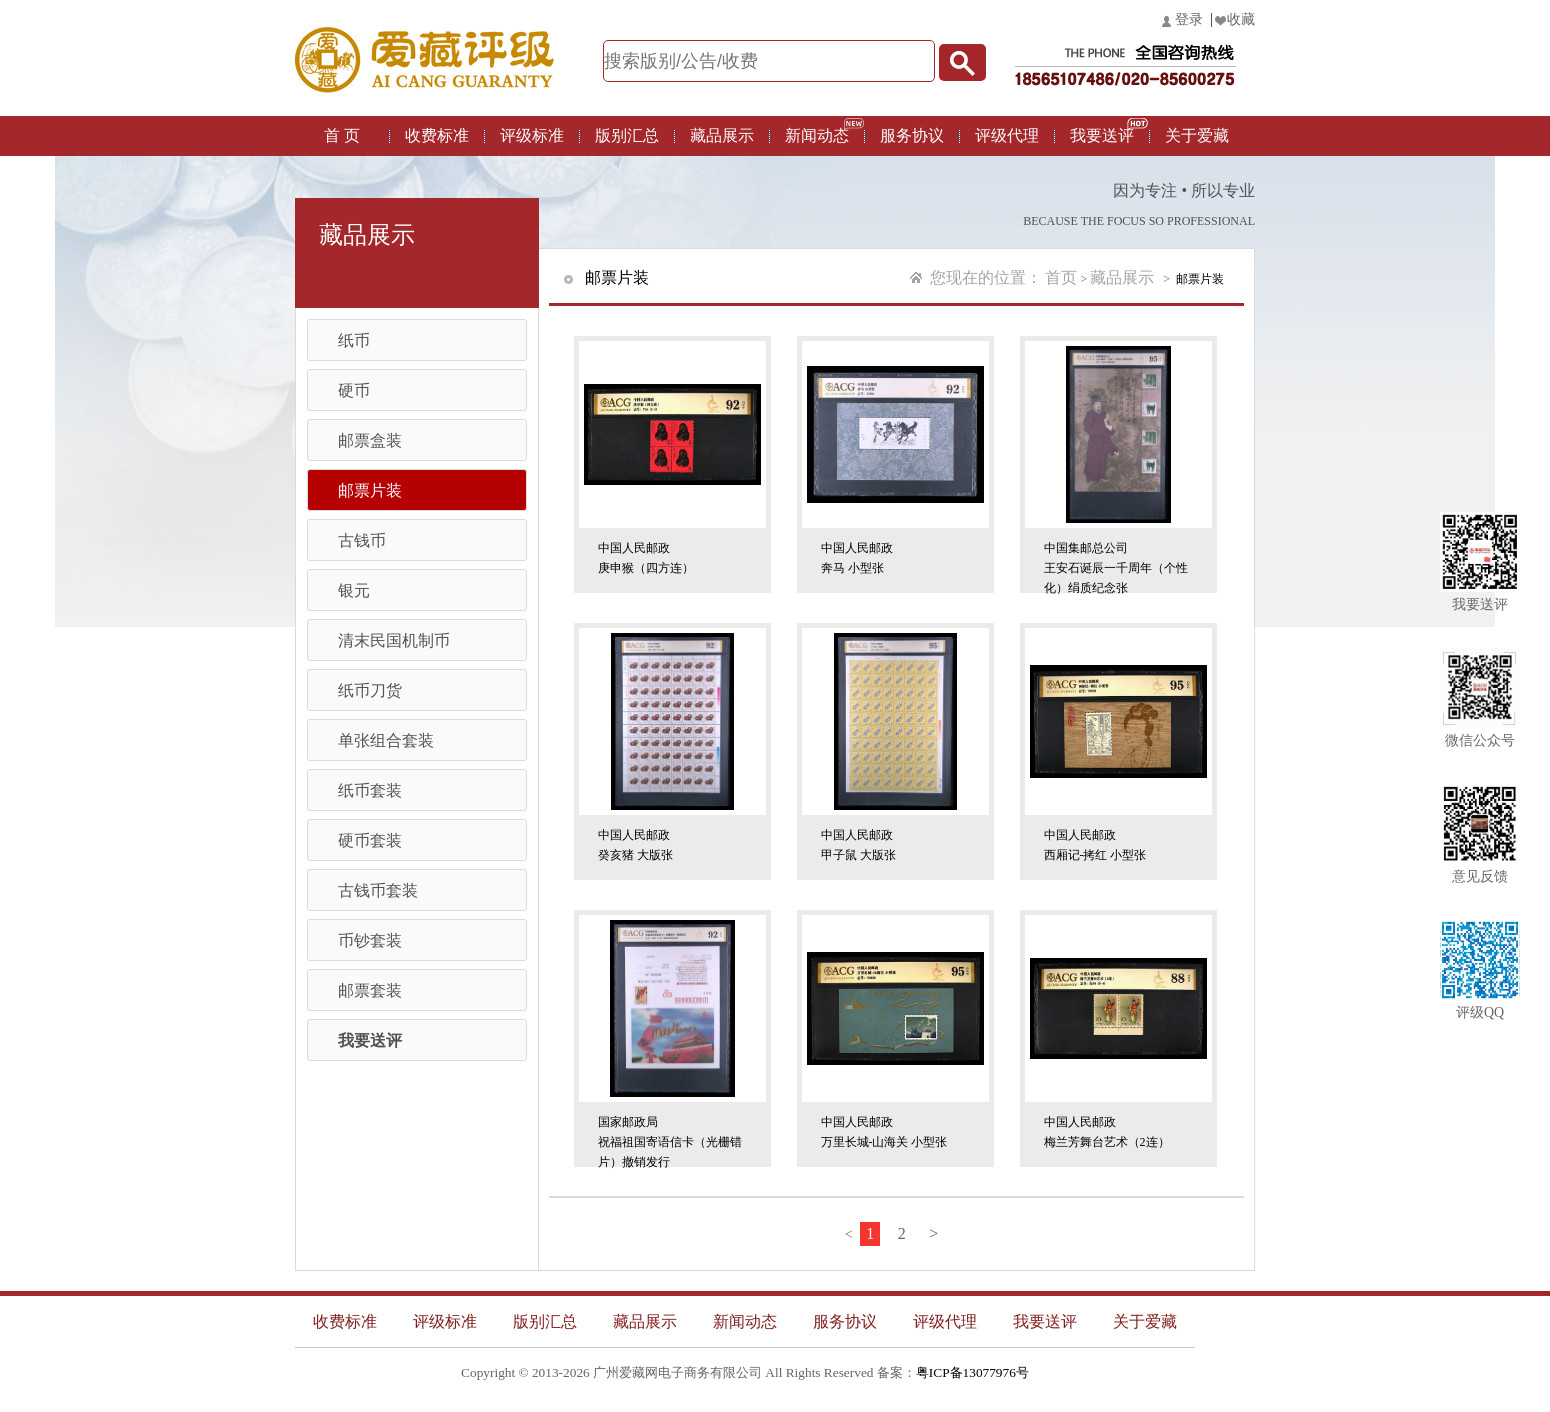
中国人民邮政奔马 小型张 (857, 558)
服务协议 (912, 135)
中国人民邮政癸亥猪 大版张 (635, 845)
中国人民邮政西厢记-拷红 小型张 (1095, 845)
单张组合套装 (386, 740)
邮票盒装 (370, 440)
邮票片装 (370, 490)
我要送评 (1102, 135)
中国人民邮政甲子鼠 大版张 (858, 845)
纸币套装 (370, 790)
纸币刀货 (370, 690)
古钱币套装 (378, 890)
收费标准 (437, 135)
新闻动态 (817, 135)
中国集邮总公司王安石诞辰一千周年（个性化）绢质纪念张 (1116, 564)
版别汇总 (627, 135)
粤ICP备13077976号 (972, 1372)
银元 (354, 590)
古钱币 (362, 540)
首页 (1061, 277)
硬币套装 (370, 840)
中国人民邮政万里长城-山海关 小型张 (884, 1132)
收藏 (1241, 20)
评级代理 (1007, 135)
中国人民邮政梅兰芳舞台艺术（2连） (1107, 1132)
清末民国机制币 (394, 640)
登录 (1189, 20)
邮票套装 (370, 990)
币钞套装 (370, 940)
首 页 (342, 135)
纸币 (354, 340)
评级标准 (532, 135)
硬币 (354, 390)
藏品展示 (722, 135)
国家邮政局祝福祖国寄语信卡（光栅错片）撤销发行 (670, 1138)
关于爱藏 (1197, 135)
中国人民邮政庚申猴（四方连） (646, 558)
